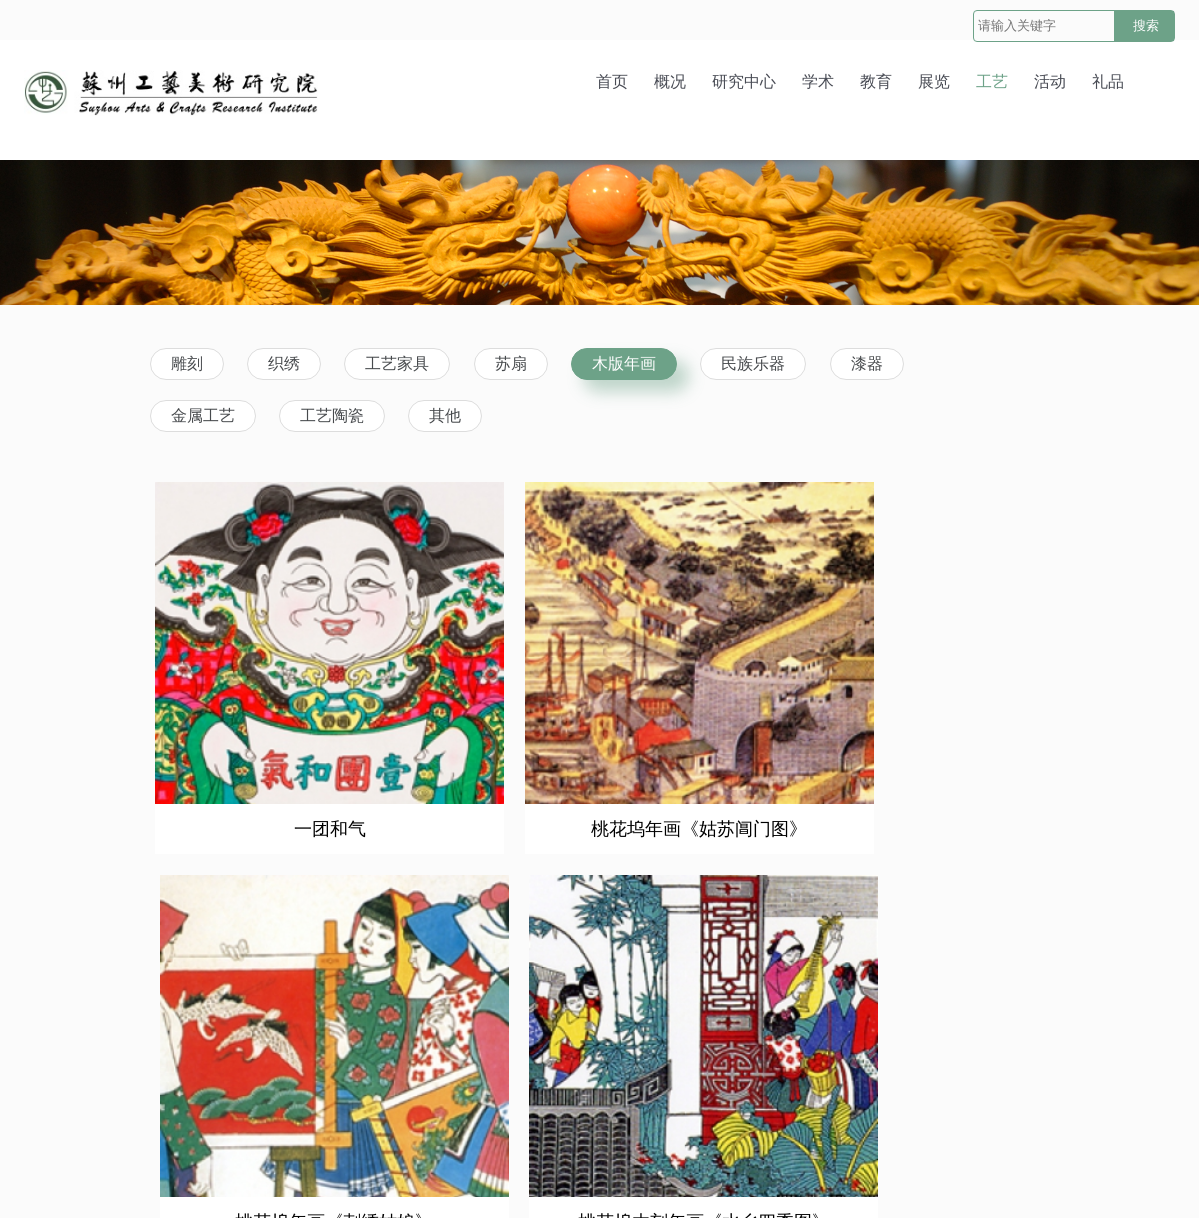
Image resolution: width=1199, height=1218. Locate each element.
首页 (612, 81)
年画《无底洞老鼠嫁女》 (488, 1017)
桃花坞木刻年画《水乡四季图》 (950, 726)
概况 (670, 81)
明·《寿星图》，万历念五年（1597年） (719, 1017)
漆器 (867, 363)
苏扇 (511, 363)
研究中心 (744, 81)
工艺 (992, 81)
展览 (934, 81)
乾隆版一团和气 (946, 1017)
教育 (876, 81)
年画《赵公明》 (253, 1017)
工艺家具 (397, 363)
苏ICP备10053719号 (782, 1179)
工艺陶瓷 (332, 415)
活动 (1050, 81)
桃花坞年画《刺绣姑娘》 (719, 726)
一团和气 (253, 726)
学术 (818, 81)
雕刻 (187, 363)
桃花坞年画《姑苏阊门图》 (488, 726)
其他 (445, 415)
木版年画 (624, 363)
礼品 (1108, 81)
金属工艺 (203, 415)
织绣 (284, 363)
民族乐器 (753, 363)
